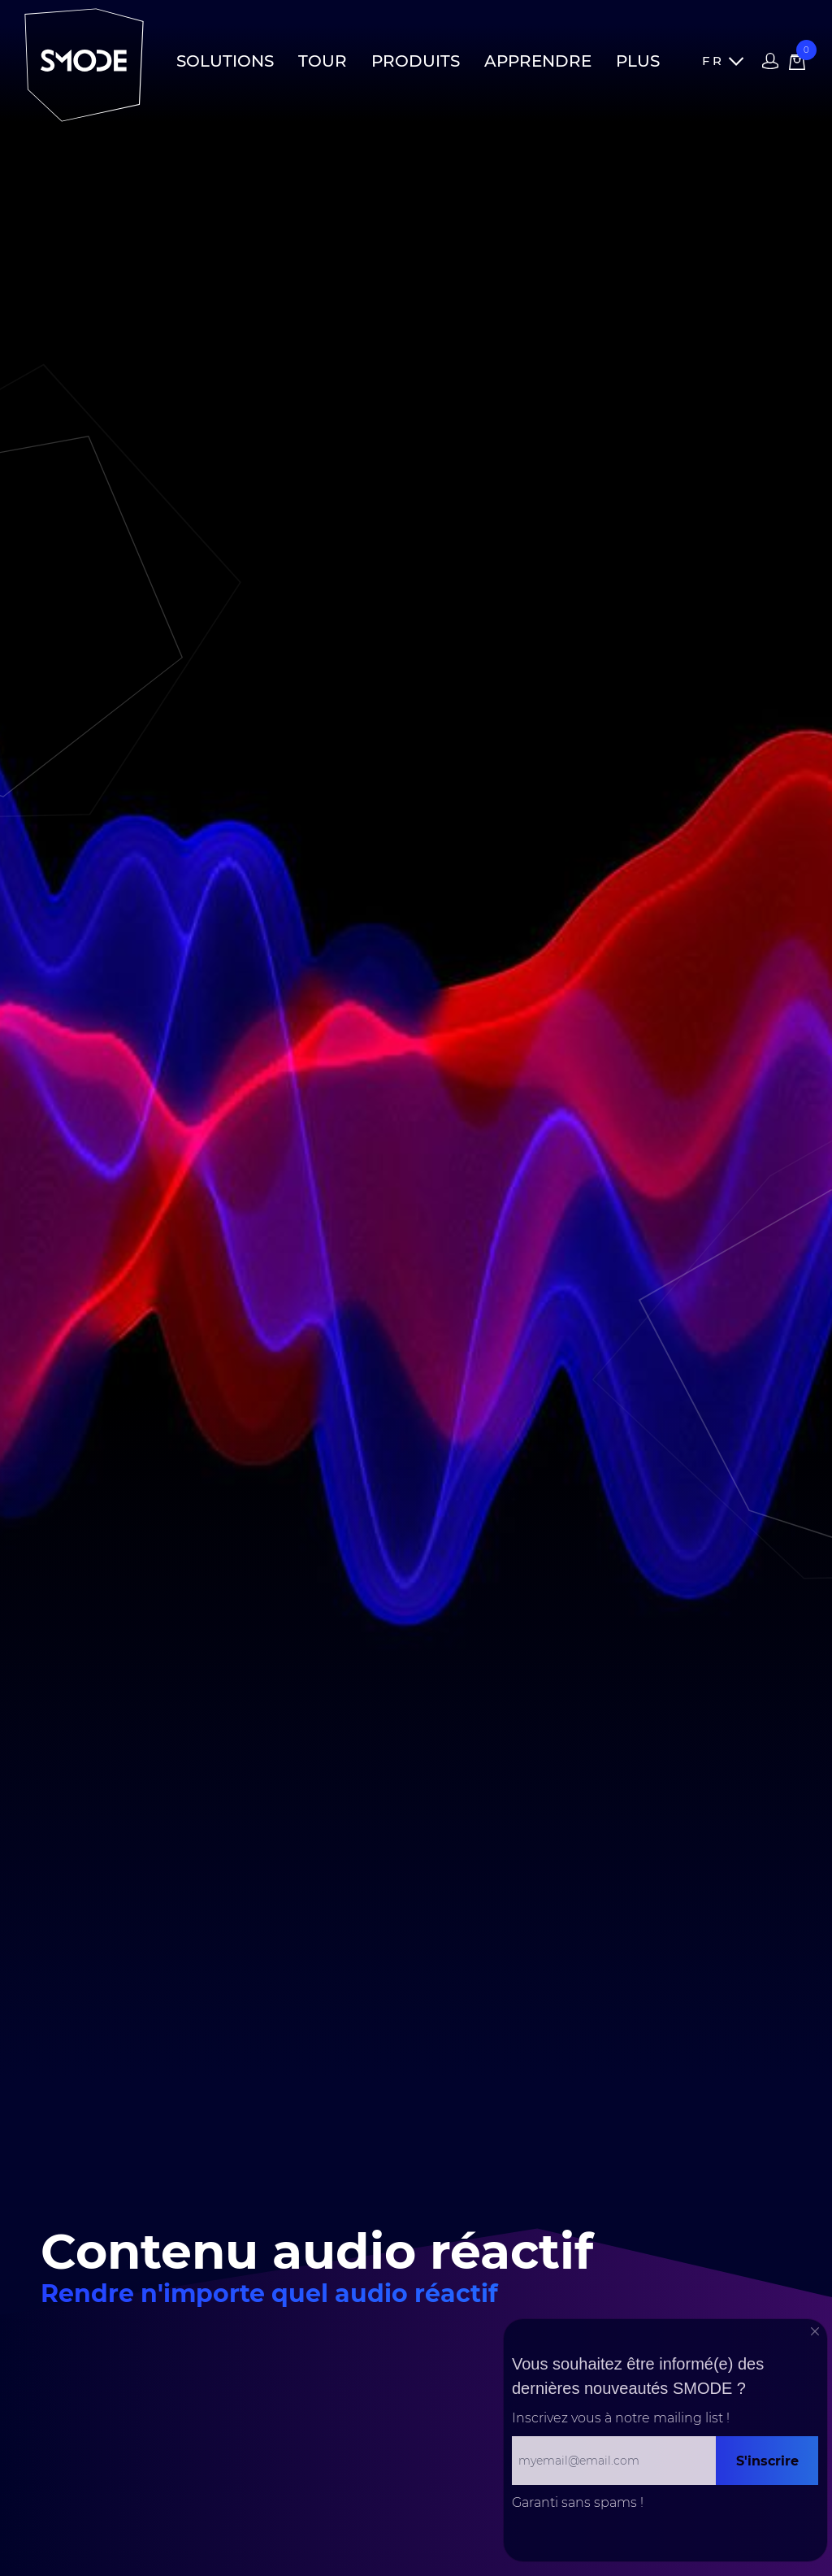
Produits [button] (415, 61)
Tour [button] (322, 61)
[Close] (815, 2331)
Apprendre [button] (538, 61)
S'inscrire (767, 2460)
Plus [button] (638, 61)
